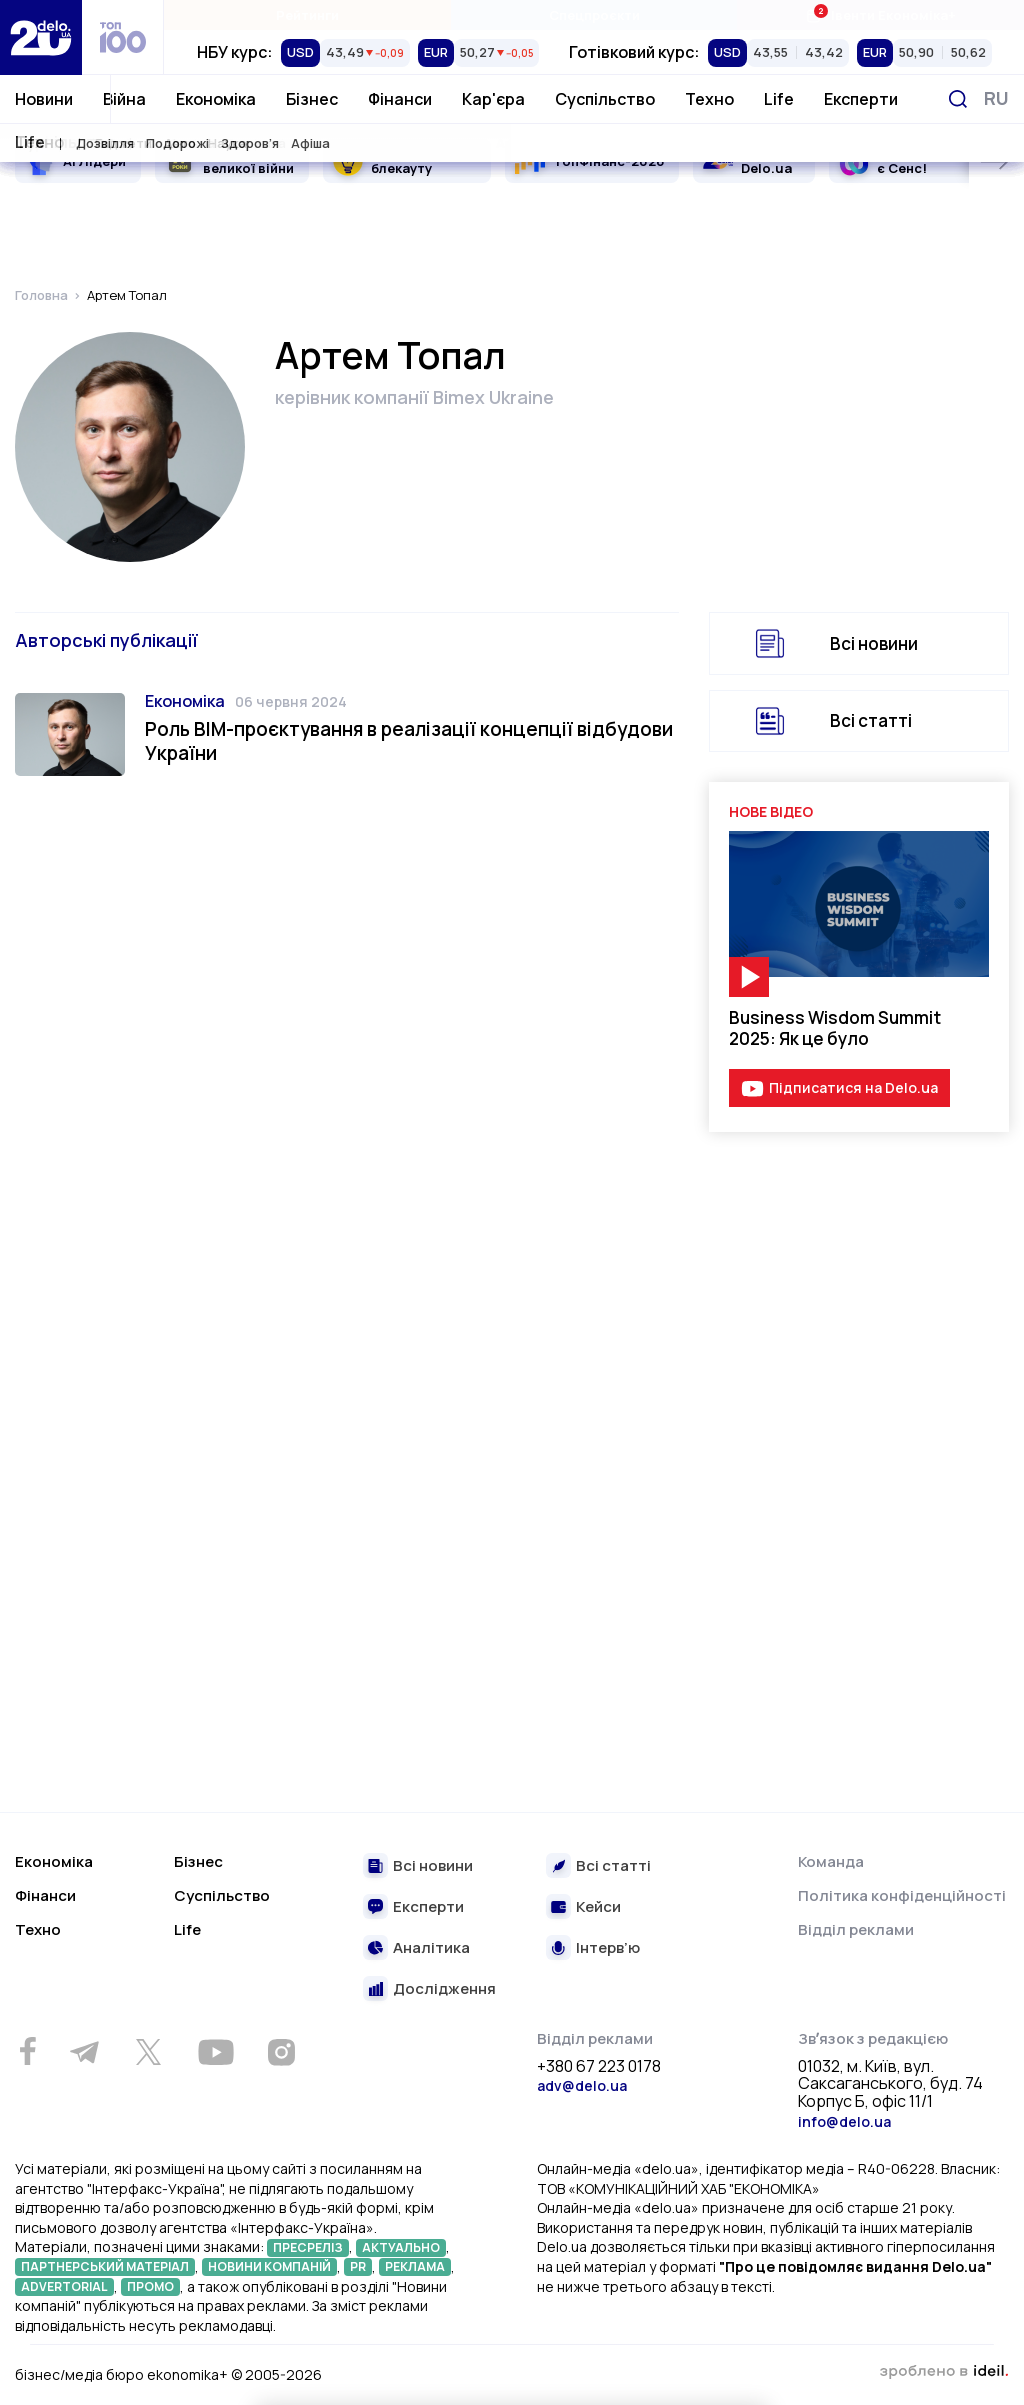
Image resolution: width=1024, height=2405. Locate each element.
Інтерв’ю (608, 1948)
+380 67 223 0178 (599, 2067)
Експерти (861, 99)
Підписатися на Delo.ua (853, 1087)
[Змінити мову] (996, 98)
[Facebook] (27, 2051)
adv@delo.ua (582, 2085)
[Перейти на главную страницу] (41, 37)
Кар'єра (493, 99)
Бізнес (312, 99)
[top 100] (123, 37)
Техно (709, 99)
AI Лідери (94, 161)
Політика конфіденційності (902, 1895)
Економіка (216, 99)
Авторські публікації (106, 640)
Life (779, 99)
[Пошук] (958, 99)
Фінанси (400, 99)
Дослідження (444, 1989)
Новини (44, 99)
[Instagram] (281, 2052)
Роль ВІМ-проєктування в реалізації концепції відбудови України (409, 741)
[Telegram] (84, 2052)
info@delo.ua (844, 2121)
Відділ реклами (856, 1929)
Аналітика (431, 1948)
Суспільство (605, 99)
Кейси (598, 1907)
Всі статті (871, 720)
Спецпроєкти (594, 15)
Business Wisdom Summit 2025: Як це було (835, 1028)
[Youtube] (215, 2052)
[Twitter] (148, 2052)
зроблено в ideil (944, 2372)
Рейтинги (307, 15)
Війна (124, 99)
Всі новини (874, 643)
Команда (831, 1861)
